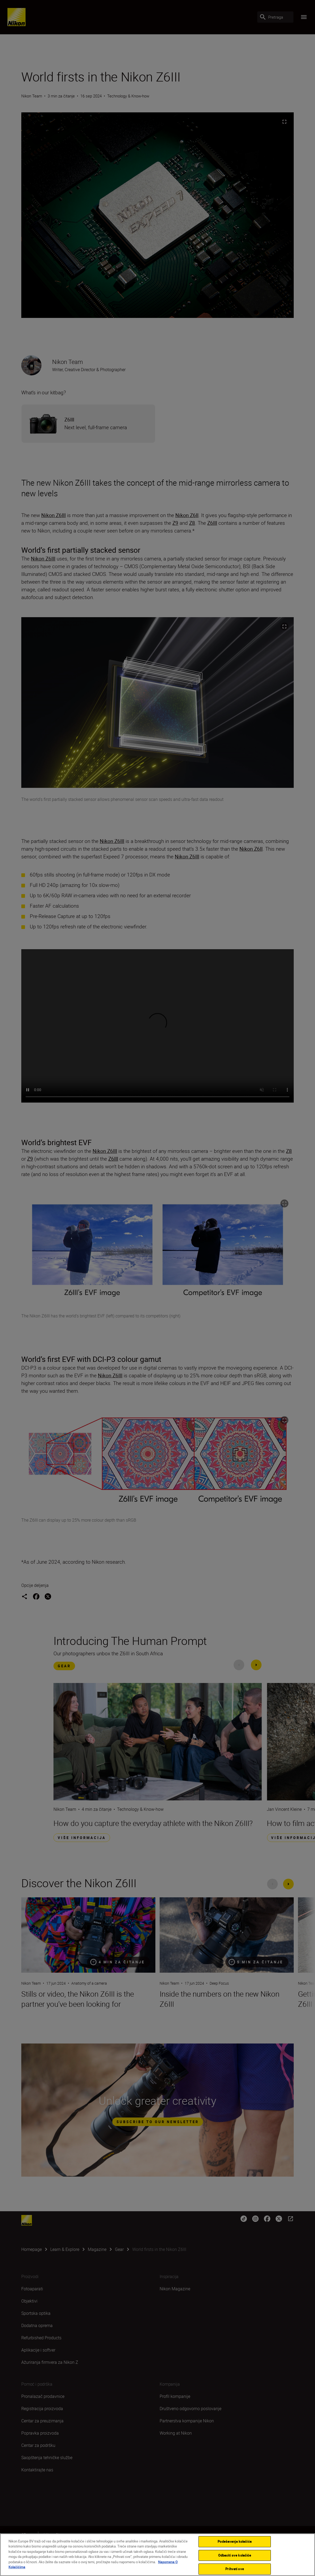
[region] (157, 2554)
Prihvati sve (234, 2568)
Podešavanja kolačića (235, 2541)
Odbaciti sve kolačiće (234, 2555)
